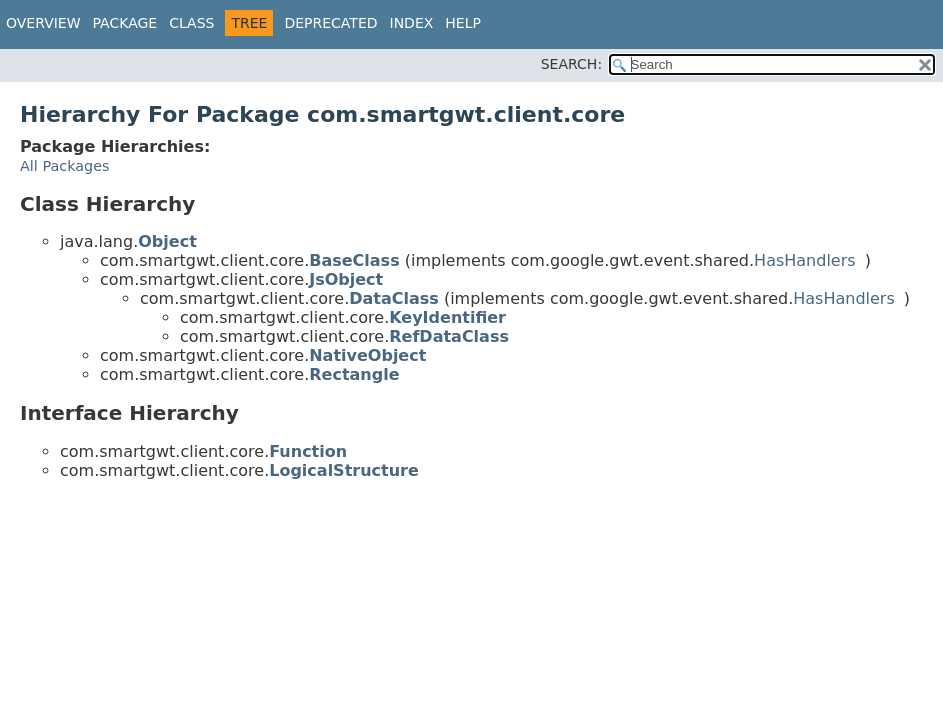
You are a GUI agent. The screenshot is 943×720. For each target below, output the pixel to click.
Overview (43, 23)
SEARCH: (571, 64)
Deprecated (330, 23)
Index (412, 23)
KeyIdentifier (447, 317)
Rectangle (354, 374)
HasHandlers (805, 260)
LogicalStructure (344, 470)
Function (308, 451)
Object (167, 241)
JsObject (346, 279)
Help (463, 23)
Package (125, 23)
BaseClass (354, 260)
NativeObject (367, 355)
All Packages (65, 166)
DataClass (394, 298)
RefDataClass (449, 336)
